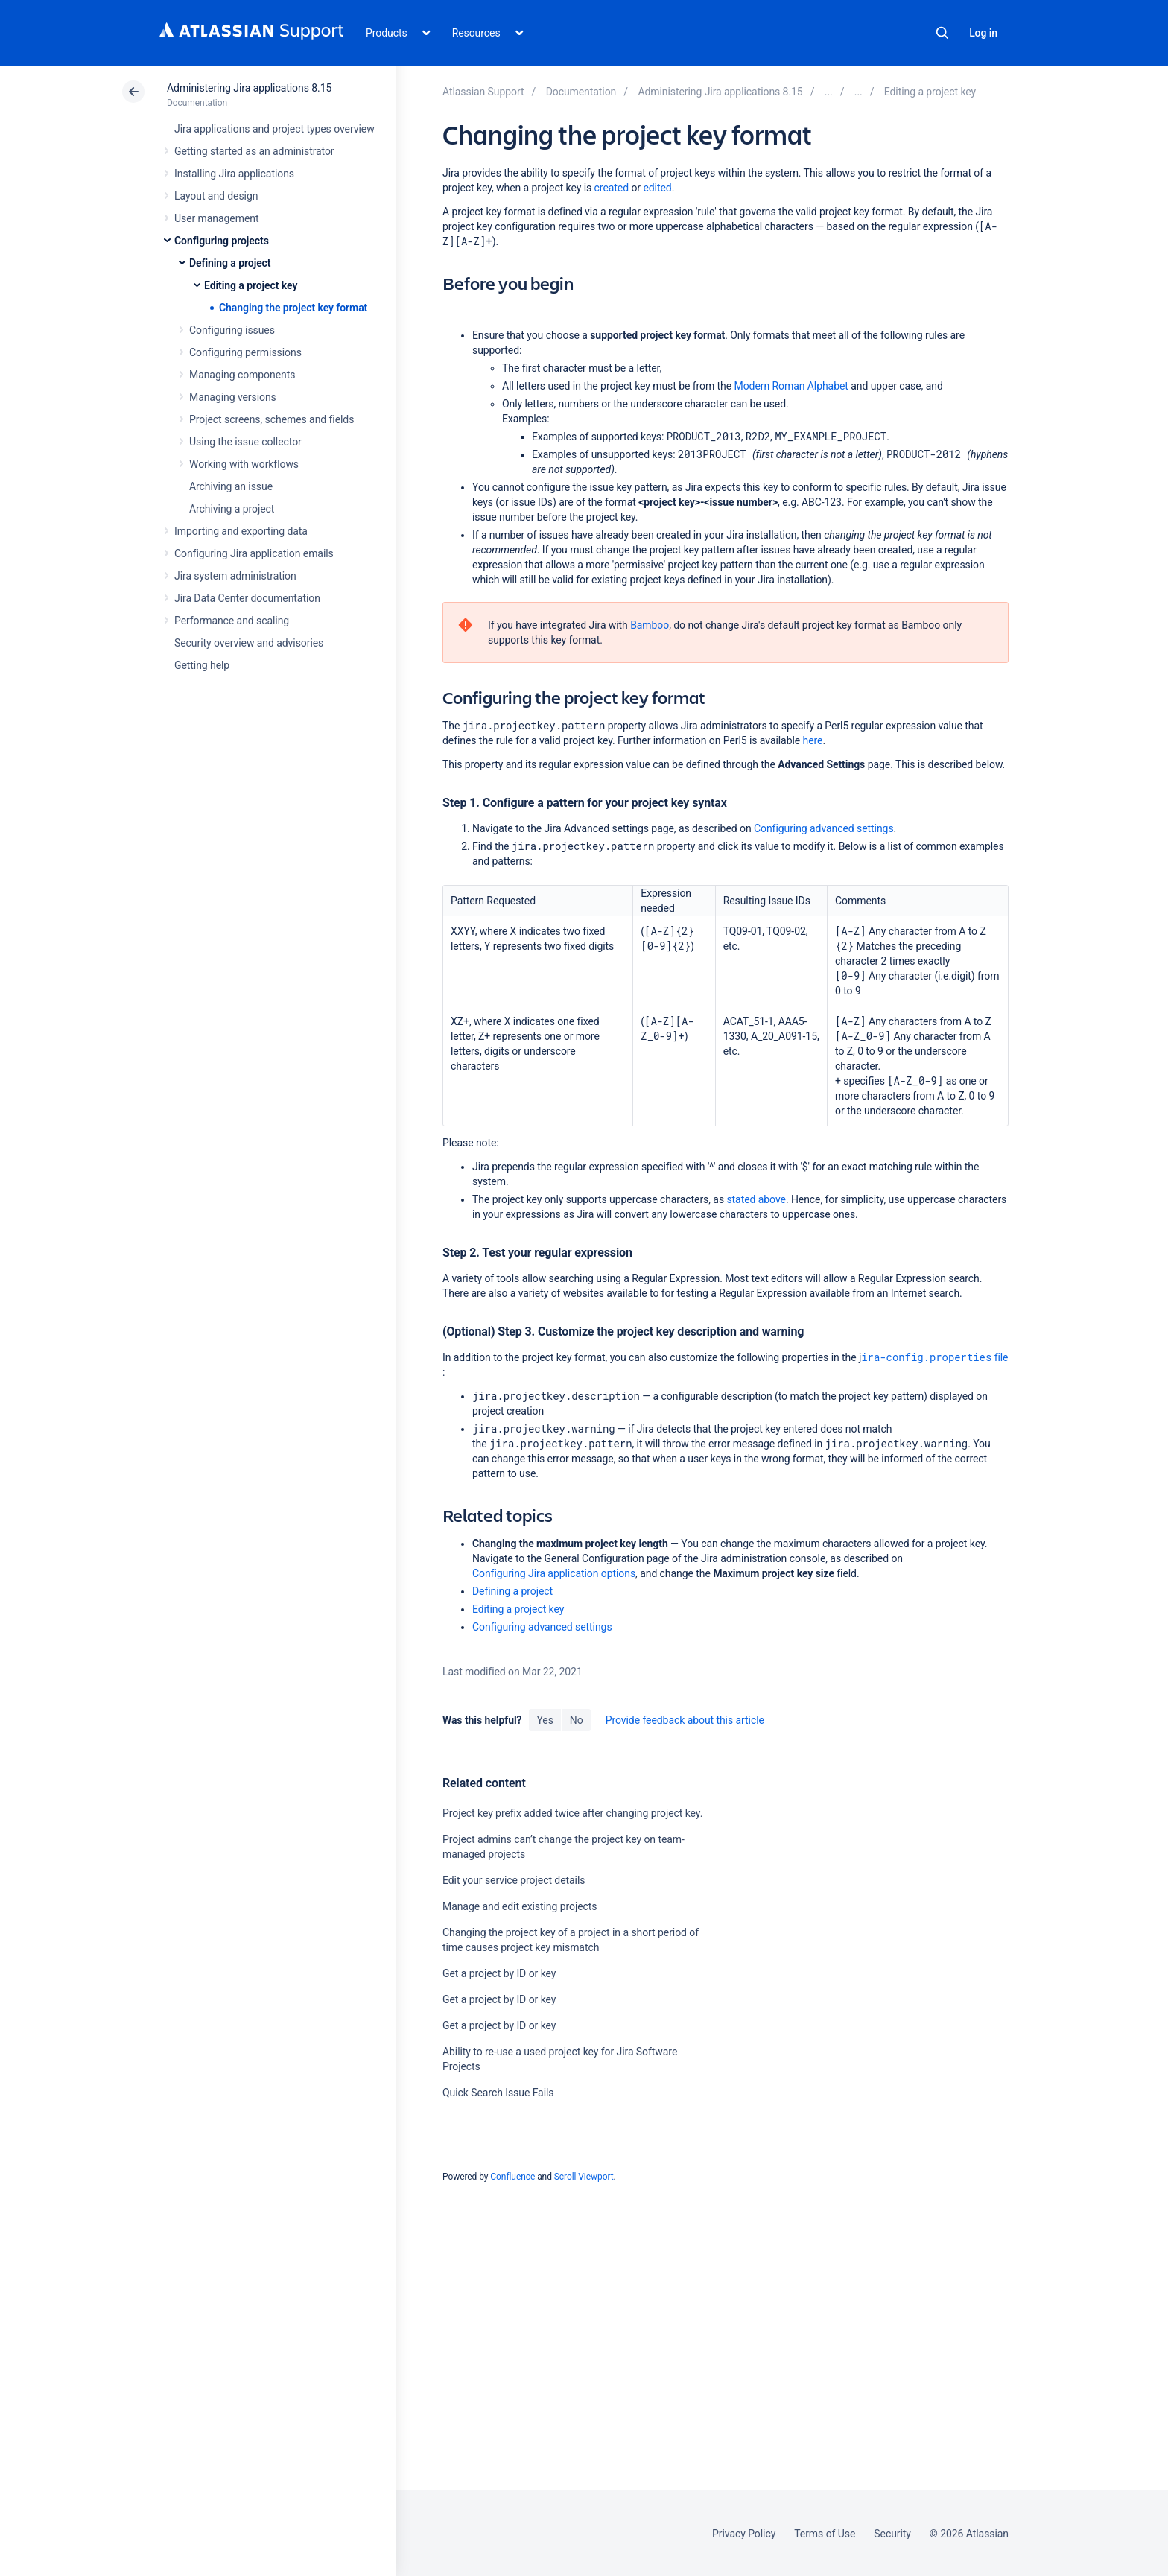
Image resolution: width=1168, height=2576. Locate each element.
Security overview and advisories (248, 643)
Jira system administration (235, 576)
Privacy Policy (743, 2533)
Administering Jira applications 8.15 (249, 88)
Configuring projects (221, 241)
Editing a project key (250, 285)
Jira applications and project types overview (274, 129)
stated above (755, 1199)
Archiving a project (231, 509)
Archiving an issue (231, 486)
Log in (983, 33)
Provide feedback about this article (685, 1720)
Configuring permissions (245, 352)
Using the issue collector (245, 442)
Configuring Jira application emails (254, 553)
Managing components (242, 375)
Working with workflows (244, 464)
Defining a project (229, 263)
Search (942, 33)
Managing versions (232, 397)
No (576, 1720)
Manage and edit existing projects (519, 1906)
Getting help (201, 665)
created (611, 188)
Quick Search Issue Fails (497, 2092)
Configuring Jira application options (553, 1573)
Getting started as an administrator (254, 151)
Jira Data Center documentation (247, 598)
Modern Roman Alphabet (791, 386)
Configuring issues (232, 330)
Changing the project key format (293, 308)
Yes (544, 1720)
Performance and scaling (231, 620)
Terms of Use (824, 2533)
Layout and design (216, 196)
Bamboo (649, 625)
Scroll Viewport (584, 2176)
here (813, 740)
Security (892, 2533)
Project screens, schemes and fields (271, 419)
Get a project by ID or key (499, 1973)
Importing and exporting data (241, 531)
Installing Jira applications (234, 174)
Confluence (512, 2176)
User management (216, 218)
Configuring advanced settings (824, 828)
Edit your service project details (513, 1880)
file (934, 1357)
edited (657, 188)
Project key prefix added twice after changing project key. (572, 1813)
